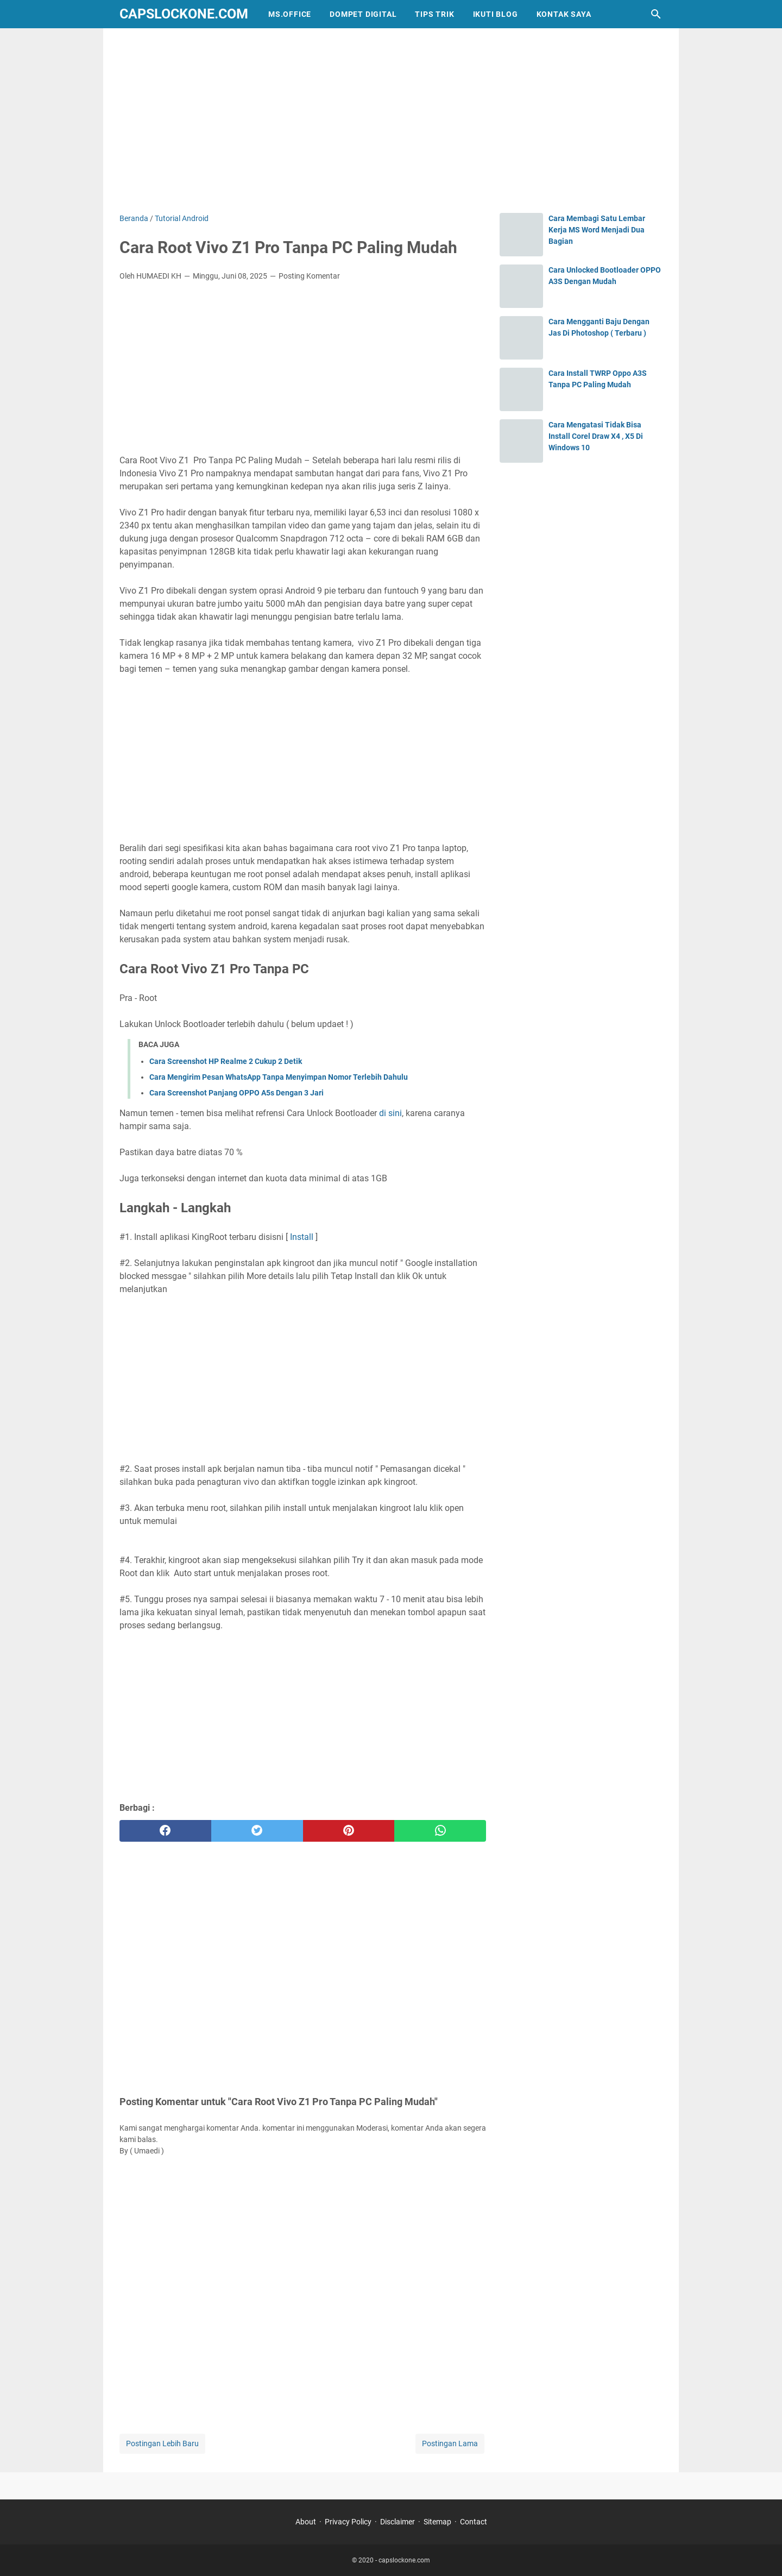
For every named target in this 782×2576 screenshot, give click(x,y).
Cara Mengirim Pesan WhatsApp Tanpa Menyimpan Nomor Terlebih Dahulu (278, 1077)
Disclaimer (397, 2521)
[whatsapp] (440, 1831)
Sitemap (437, 2521)
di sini (389, 1113)
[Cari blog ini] (656, 14)
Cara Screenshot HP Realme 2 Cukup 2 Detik (225, 1061)
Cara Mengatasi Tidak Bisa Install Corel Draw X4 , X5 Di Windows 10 (595, 436)
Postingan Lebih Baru (162, 2443)
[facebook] (165, 1831)
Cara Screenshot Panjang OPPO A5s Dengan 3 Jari (236, 1092)
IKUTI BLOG (495, 14)
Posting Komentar (309, 276)
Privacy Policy (348, 2521)
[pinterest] (349, 1831)
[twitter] (257, 1831)
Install (300, 1237)
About (305, 2521)
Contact (473, 2521)
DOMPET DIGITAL (363, 14)
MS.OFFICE (289, 14)
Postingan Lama (450, 2443)
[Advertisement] (391, 121)
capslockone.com (183, 14)
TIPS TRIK (434, 14)
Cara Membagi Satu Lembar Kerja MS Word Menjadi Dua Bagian (596, 229)
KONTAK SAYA (564, 14)
